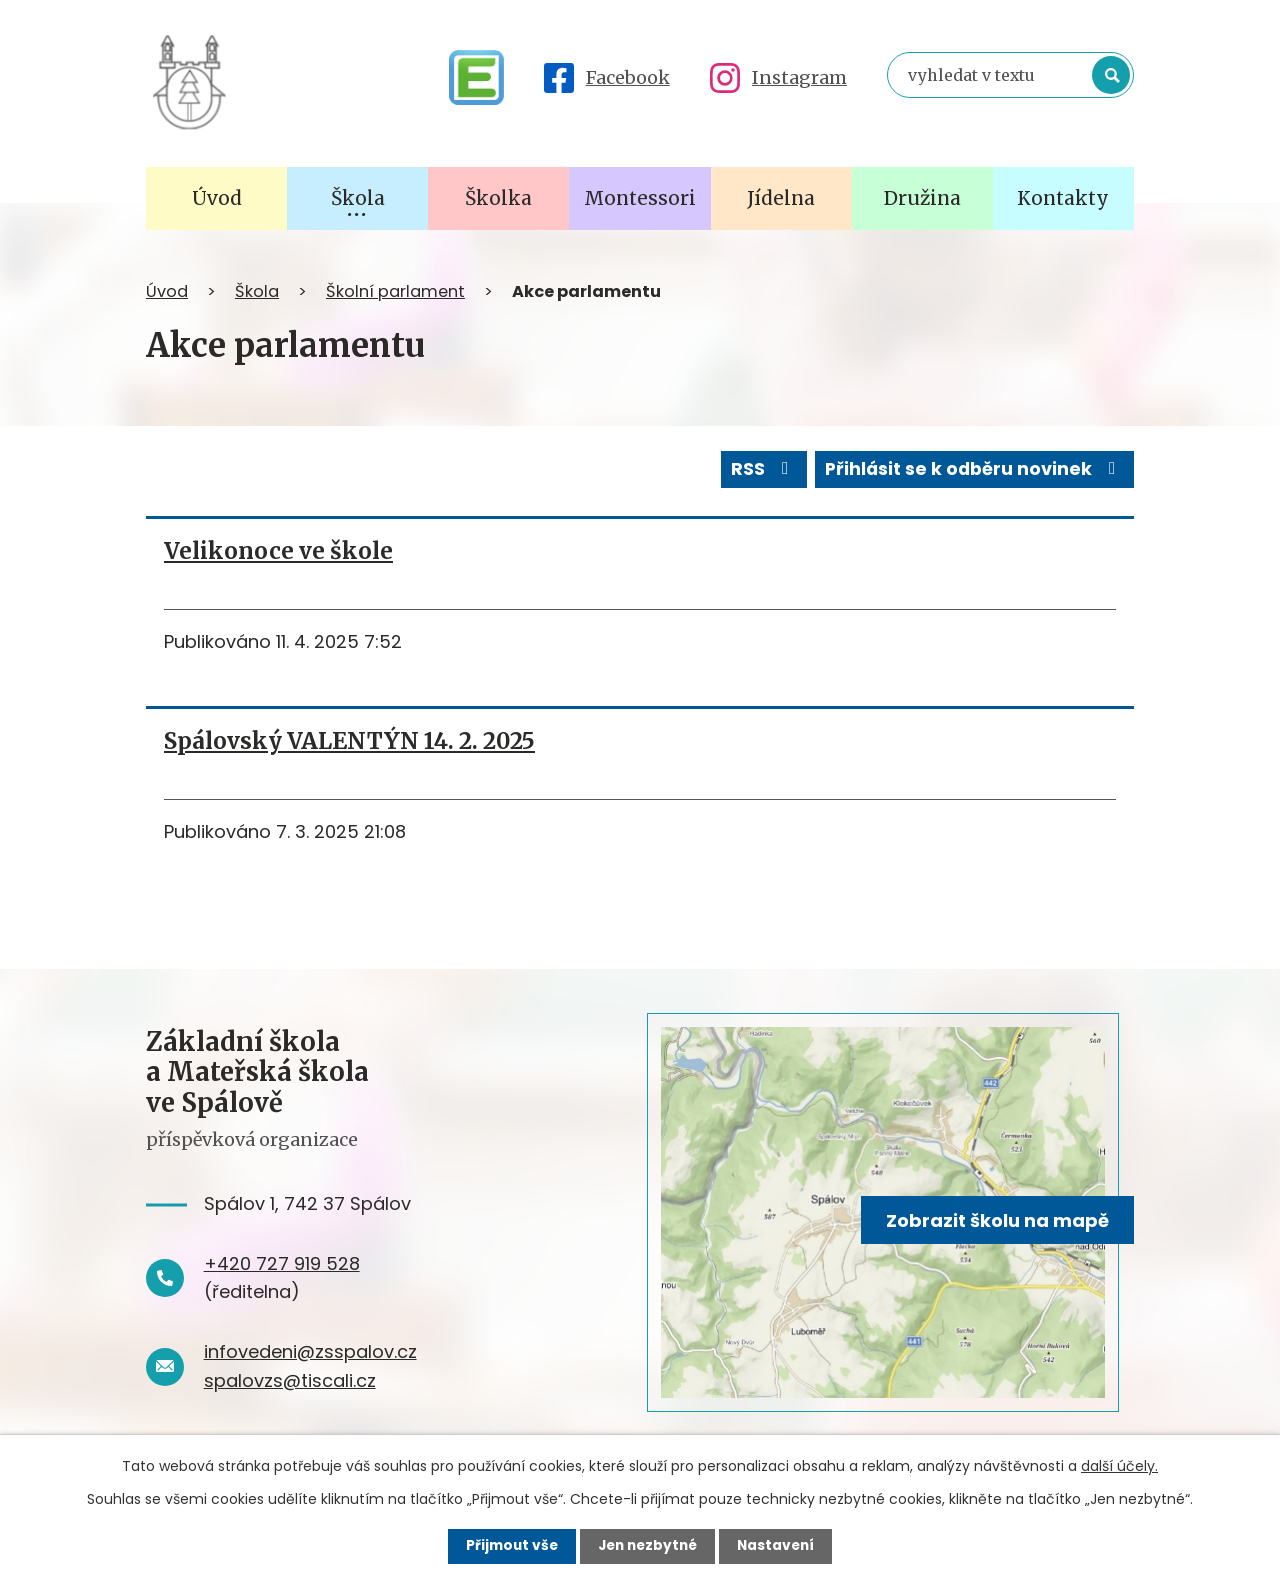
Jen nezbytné (647, 1546)
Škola (257, 291)
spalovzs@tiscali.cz (290, 1379)
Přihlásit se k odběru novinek (972, 468)
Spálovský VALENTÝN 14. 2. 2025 (349, 740)
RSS (758, 468)
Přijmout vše (507, 1546)
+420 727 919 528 (282, 1262)
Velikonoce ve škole (278, 550)
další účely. (1119, 1466)
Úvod (167, 291)
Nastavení (780, 1546)
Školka (498, 198)
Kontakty (1063, 198)
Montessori (640, 198)
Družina (922, 198)
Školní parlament (395, 291)
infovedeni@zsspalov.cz (310, 1350)
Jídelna (781, 198)
